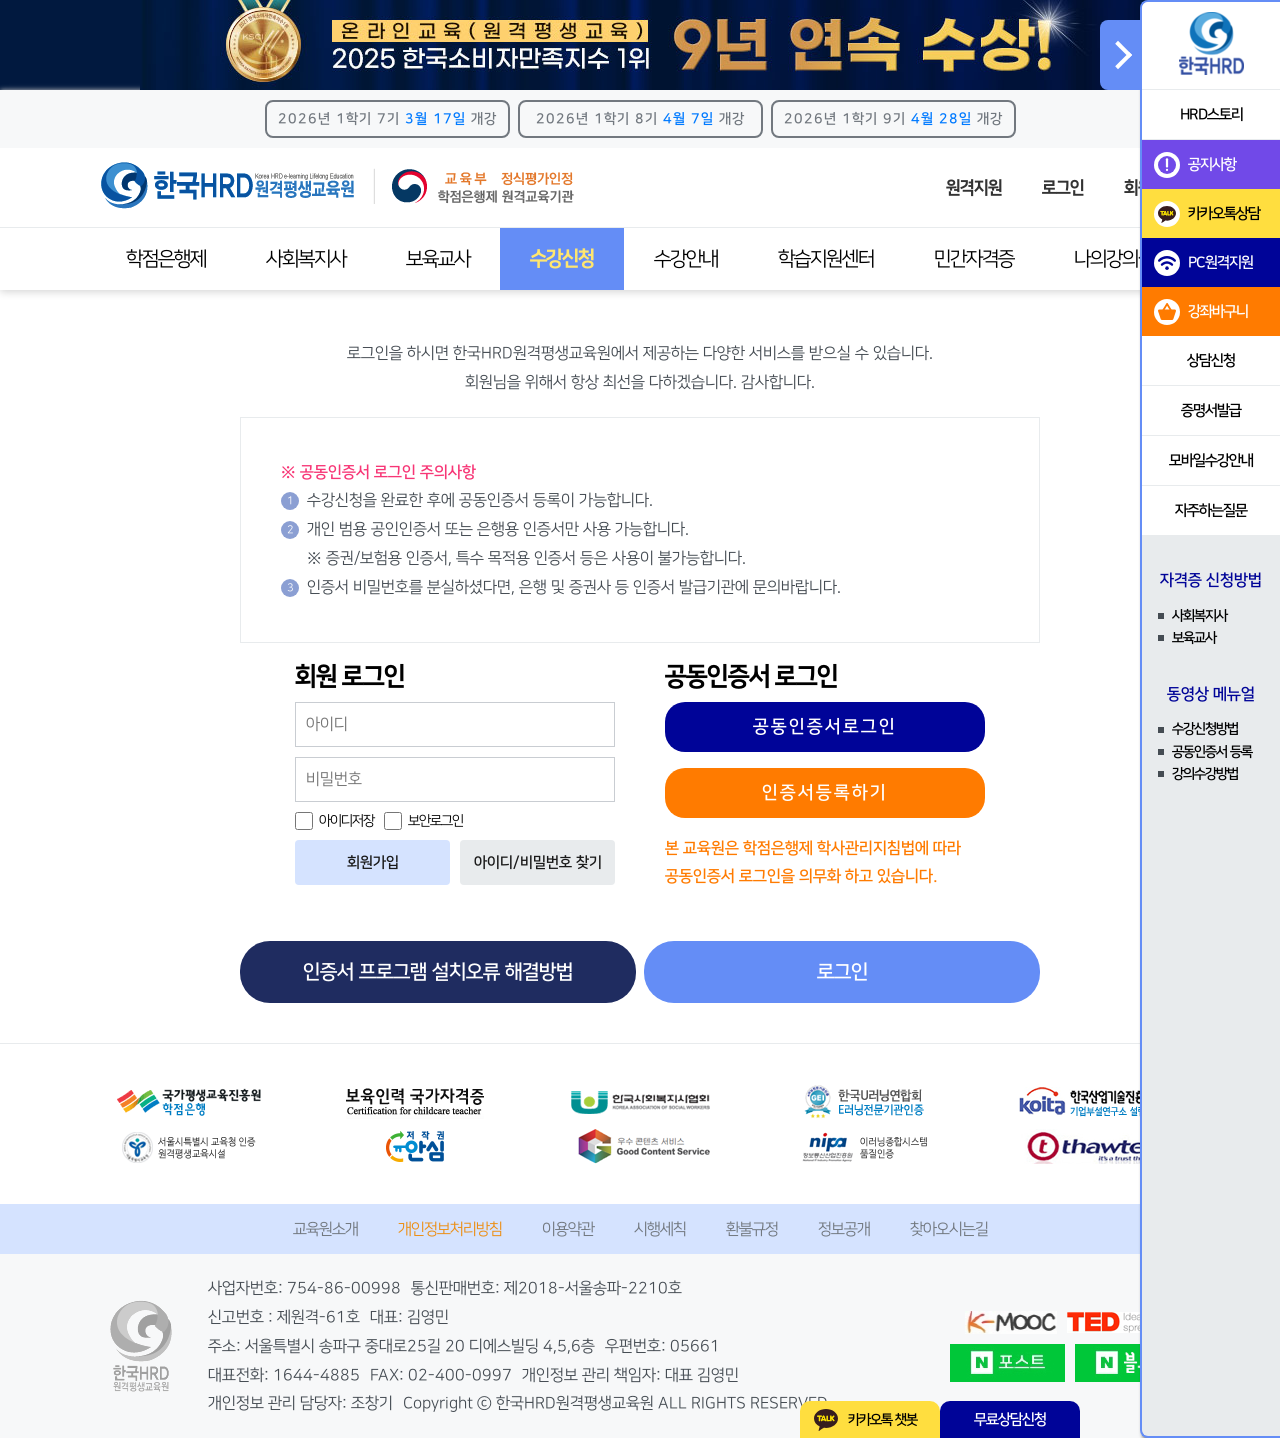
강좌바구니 (1201, 312)
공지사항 (1195, 165)
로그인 (1063, 188)
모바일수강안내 (1211, 460)
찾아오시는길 (949, 1229)
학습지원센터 (826, 259)
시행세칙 (660, 1229)
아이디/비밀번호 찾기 (538, 862)
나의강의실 (1114, 259)
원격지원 (974, 188)
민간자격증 (974, 259)
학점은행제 (166, 259)
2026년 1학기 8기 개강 (640, 119)
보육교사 (438, 259)
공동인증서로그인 (825, 727)
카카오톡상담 (1207, 214)
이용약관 (568, 1229)
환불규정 (752, 1229)
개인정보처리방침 (450, 1229)
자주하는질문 (1211, 510)
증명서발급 (1211, 410)
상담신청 (1211, 360)
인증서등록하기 (825, 793)
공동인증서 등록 (1212, 752)
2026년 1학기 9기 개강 (893, 119)
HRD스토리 (1211, 114)
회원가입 (373, 862)
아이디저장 (334, 821)
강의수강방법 (1205, 774)
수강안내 (686, 259)
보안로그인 (423, 821)
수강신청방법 (1205, 729)
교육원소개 (325, 1229)
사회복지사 (306, 259)
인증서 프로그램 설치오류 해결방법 (438, 972)
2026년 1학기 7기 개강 (387, 119)
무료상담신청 (1010, 1419)
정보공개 (844, 1229)
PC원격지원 (1203, 263)
